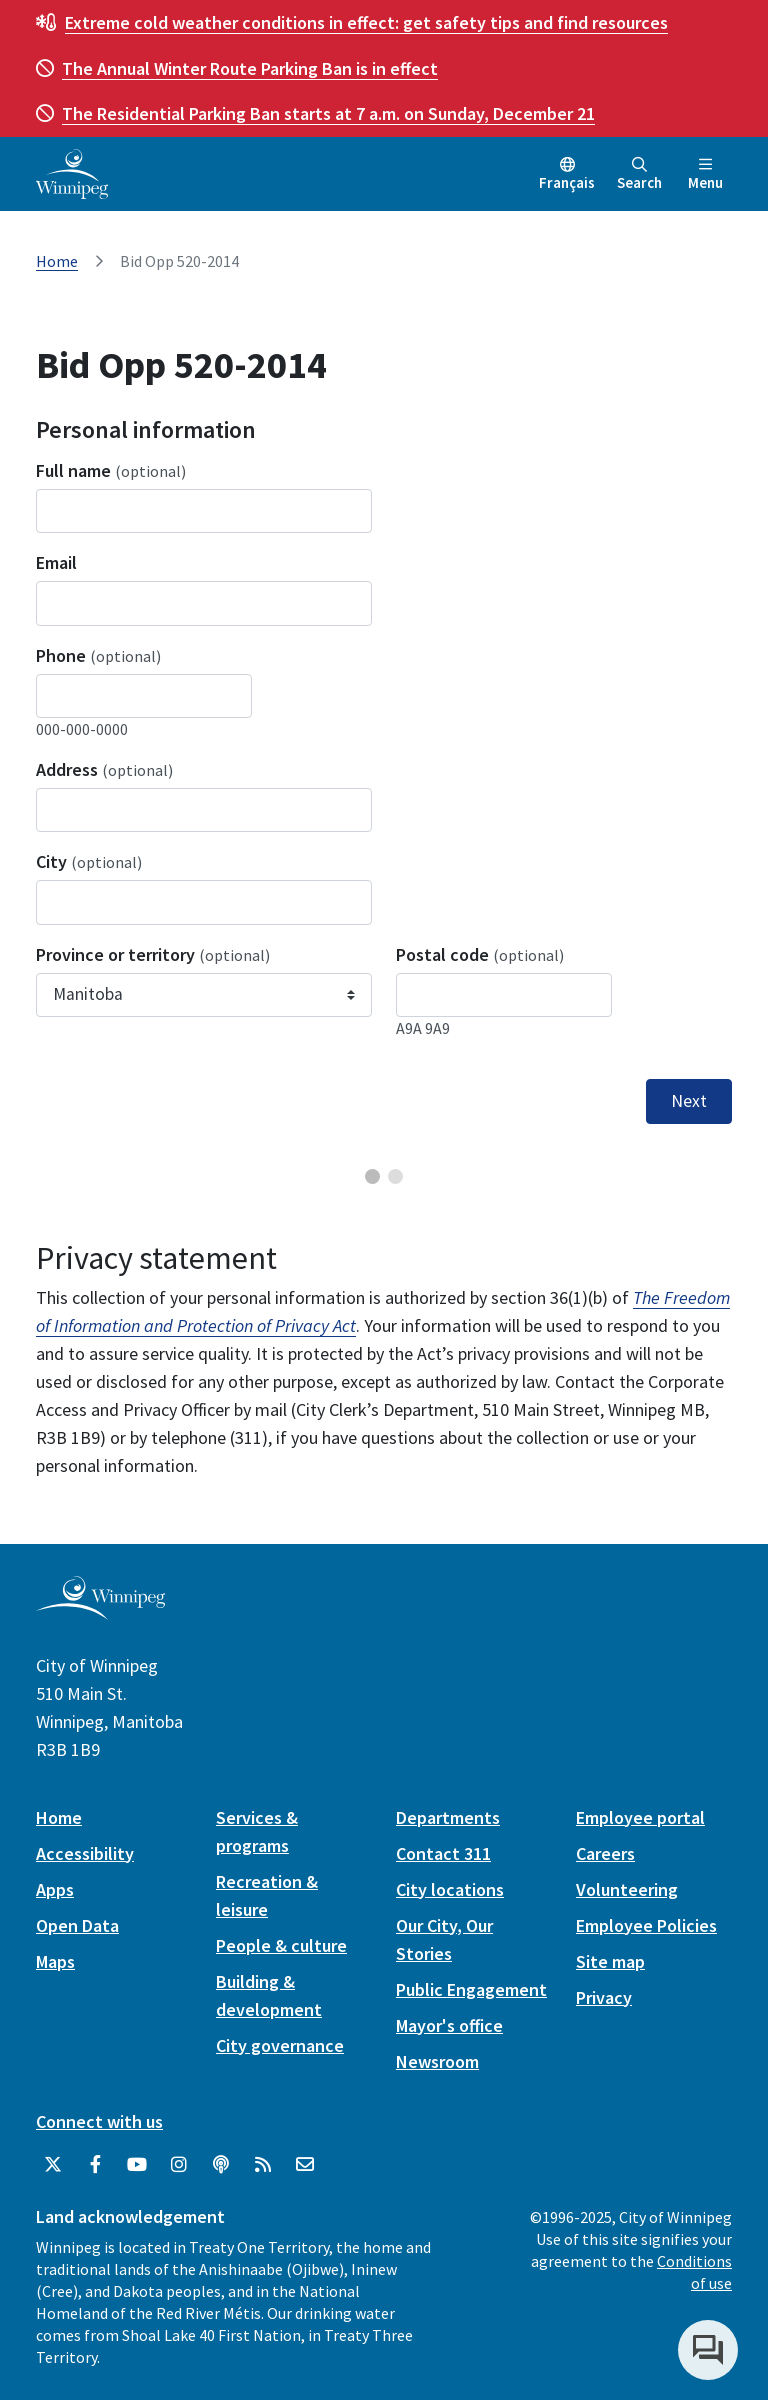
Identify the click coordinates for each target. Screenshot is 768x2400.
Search (639, 174)
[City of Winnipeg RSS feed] (263, 2165)
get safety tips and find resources (366, 22)
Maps (55, 1961)
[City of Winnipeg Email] (305, 2165)
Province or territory (153, 954)
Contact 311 (443, 1853)
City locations (450, 1889)
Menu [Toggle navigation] (705, 174)
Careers (605, 1853)
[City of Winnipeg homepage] (100, 1611)
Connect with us (99, 2121)
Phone (98, 655)
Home (57, 261)
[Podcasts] (221, 2165)
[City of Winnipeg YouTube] (137, 2165)
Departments (448, 1817)
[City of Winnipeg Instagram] (179, 2165)
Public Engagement (471, 1989)
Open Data (77, 1925)
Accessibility (85, 1853)
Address (104, 769)
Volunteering (627, 1889)
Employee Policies (646, 1925)
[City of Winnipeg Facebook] (95, 2165)
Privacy (604, 1997)
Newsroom (437, 2061)
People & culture (281, 1945)
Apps (55, 1889)
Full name (111, 470)
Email (56, 562)
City (89, 861)
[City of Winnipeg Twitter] (53, 2165)
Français (567, 182)
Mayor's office (449, 2025)
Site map (610, 1961)
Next (689, 1101)
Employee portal (640, 1817)
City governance (280, 2045)
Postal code (480, 954)
